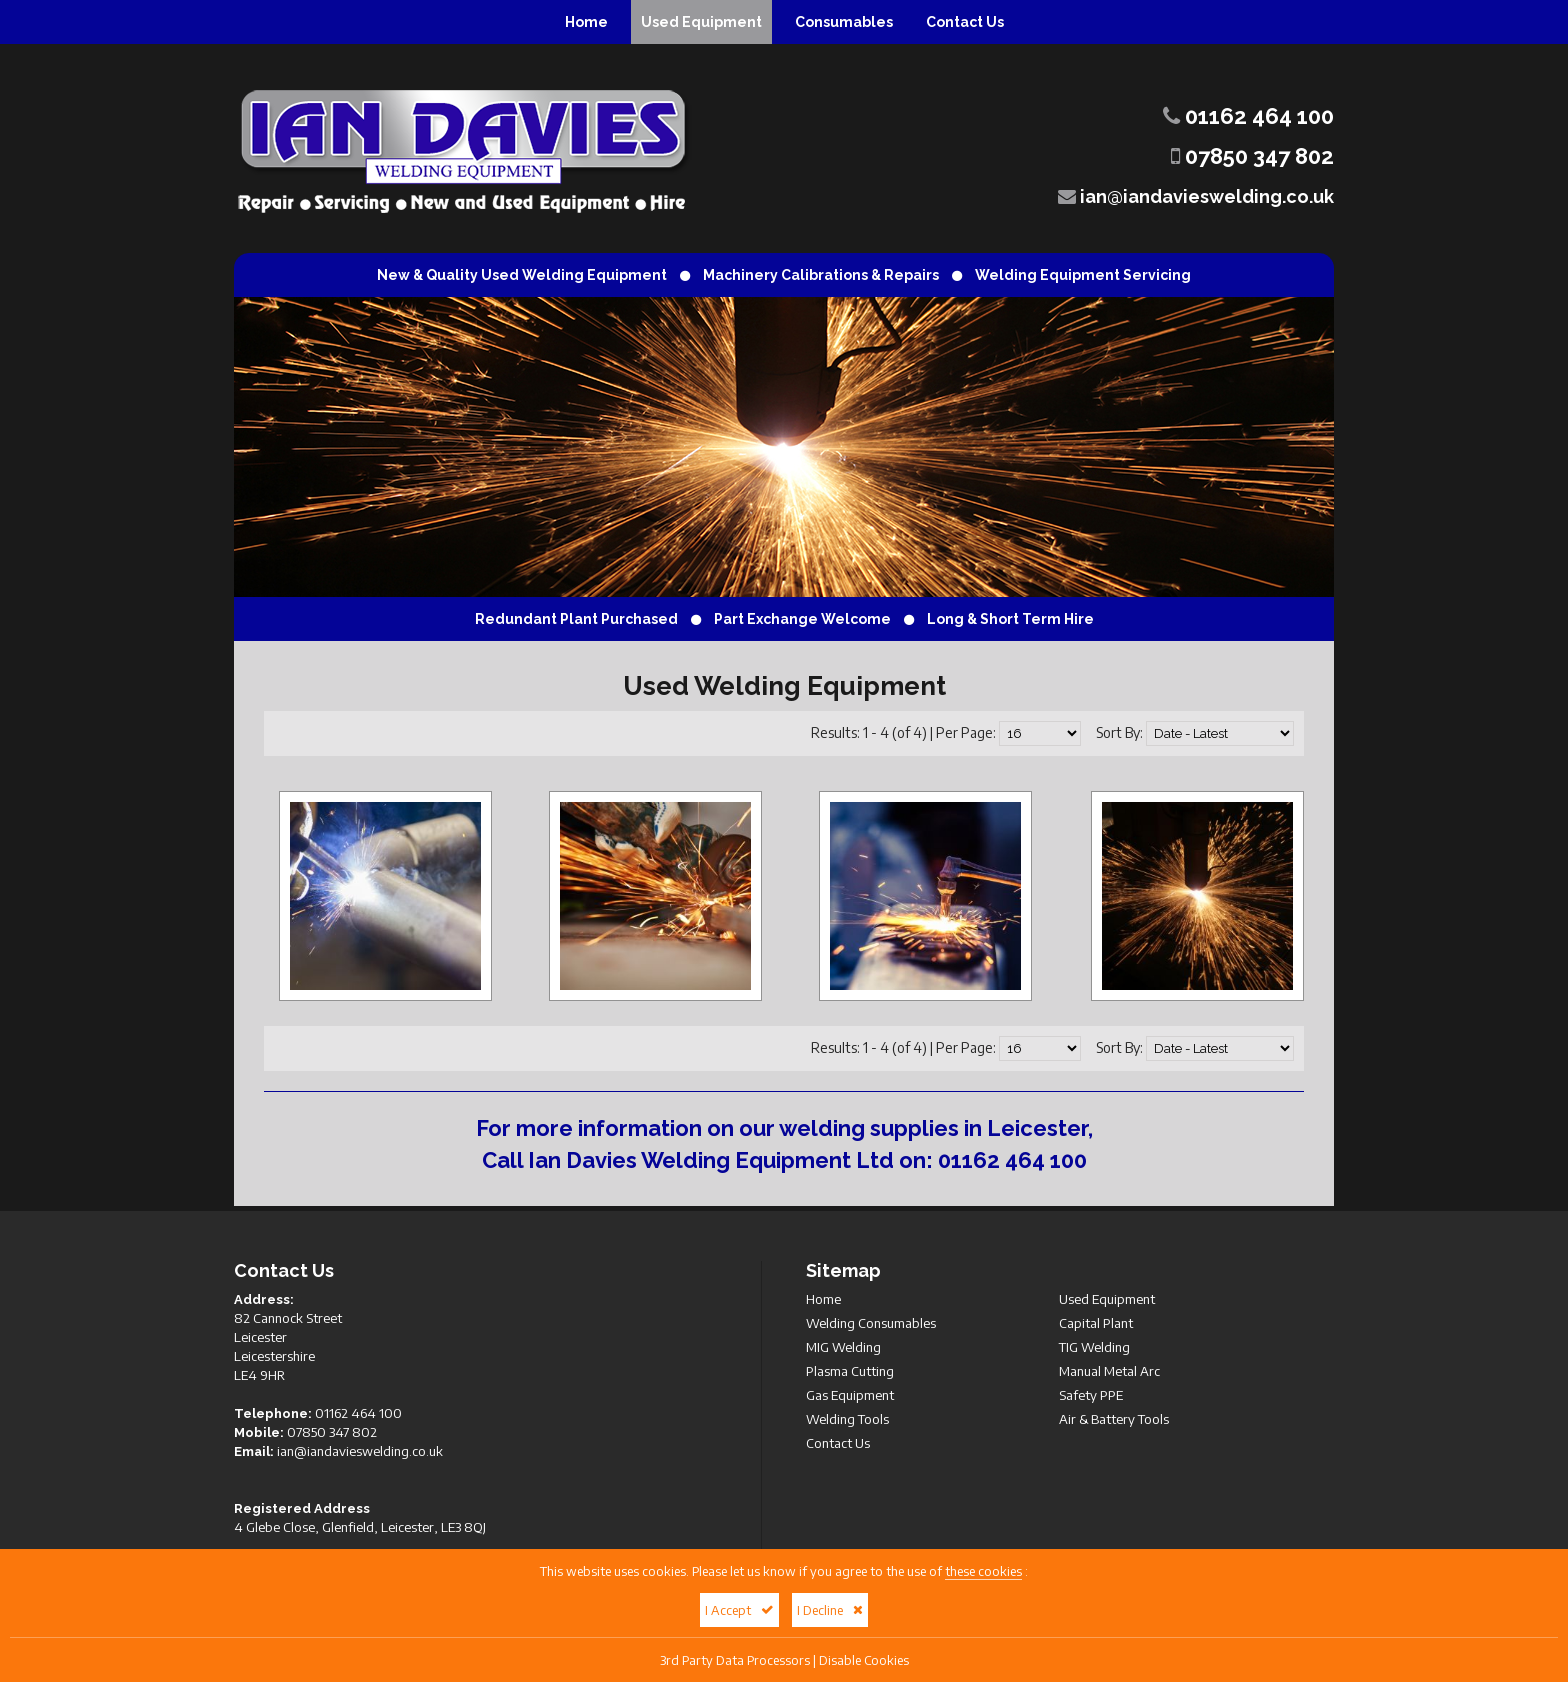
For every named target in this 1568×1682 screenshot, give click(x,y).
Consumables (844, 22)
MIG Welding (843, 1347)
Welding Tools (847, 1419)
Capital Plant (1096, 1323)
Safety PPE (1091, 1395)
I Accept (739, 1610)
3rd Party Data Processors (735, 1660)
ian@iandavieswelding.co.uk (1196, 196)
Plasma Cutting (850, 1371)
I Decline (830, 1610)
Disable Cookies (864, 1660)
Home (586, 22)
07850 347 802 (1252, 156)
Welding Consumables (871, 1323)
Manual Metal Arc (1109, 1371)
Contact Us (965, 22)
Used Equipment (701, 22)
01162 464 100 (1248, 116)
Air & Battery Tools (1114, 1419)
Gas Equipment (850, 1395)
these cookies (983, 1571)
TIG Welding (1094, 1347)
